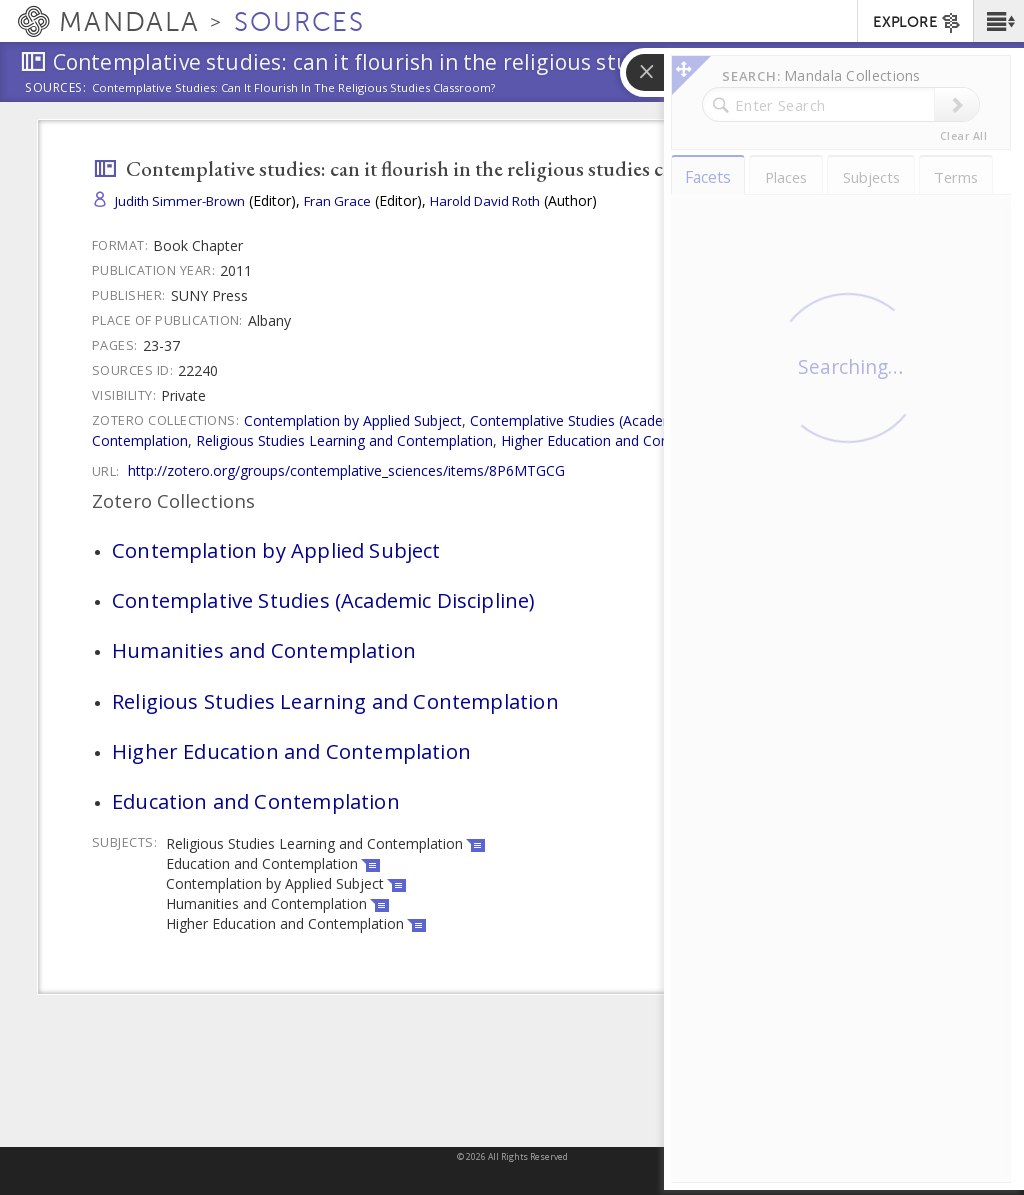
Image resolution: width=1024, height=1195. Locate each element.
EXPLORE (917, 23)
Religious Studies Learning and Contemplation (344, 440)
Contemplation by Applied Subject (353, 420)
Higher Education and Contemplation (620, 440)
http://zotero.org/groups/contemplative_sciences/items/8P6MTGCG (346, 470)
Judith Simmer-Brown (180, 201)
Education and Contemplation (843, 440)
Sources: (56, 89)
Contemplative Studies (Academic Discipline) (613, 420)
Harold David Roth (485, 201)
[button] (998, 21)
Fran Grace (337, 201)
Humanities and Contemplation (264, 650)
